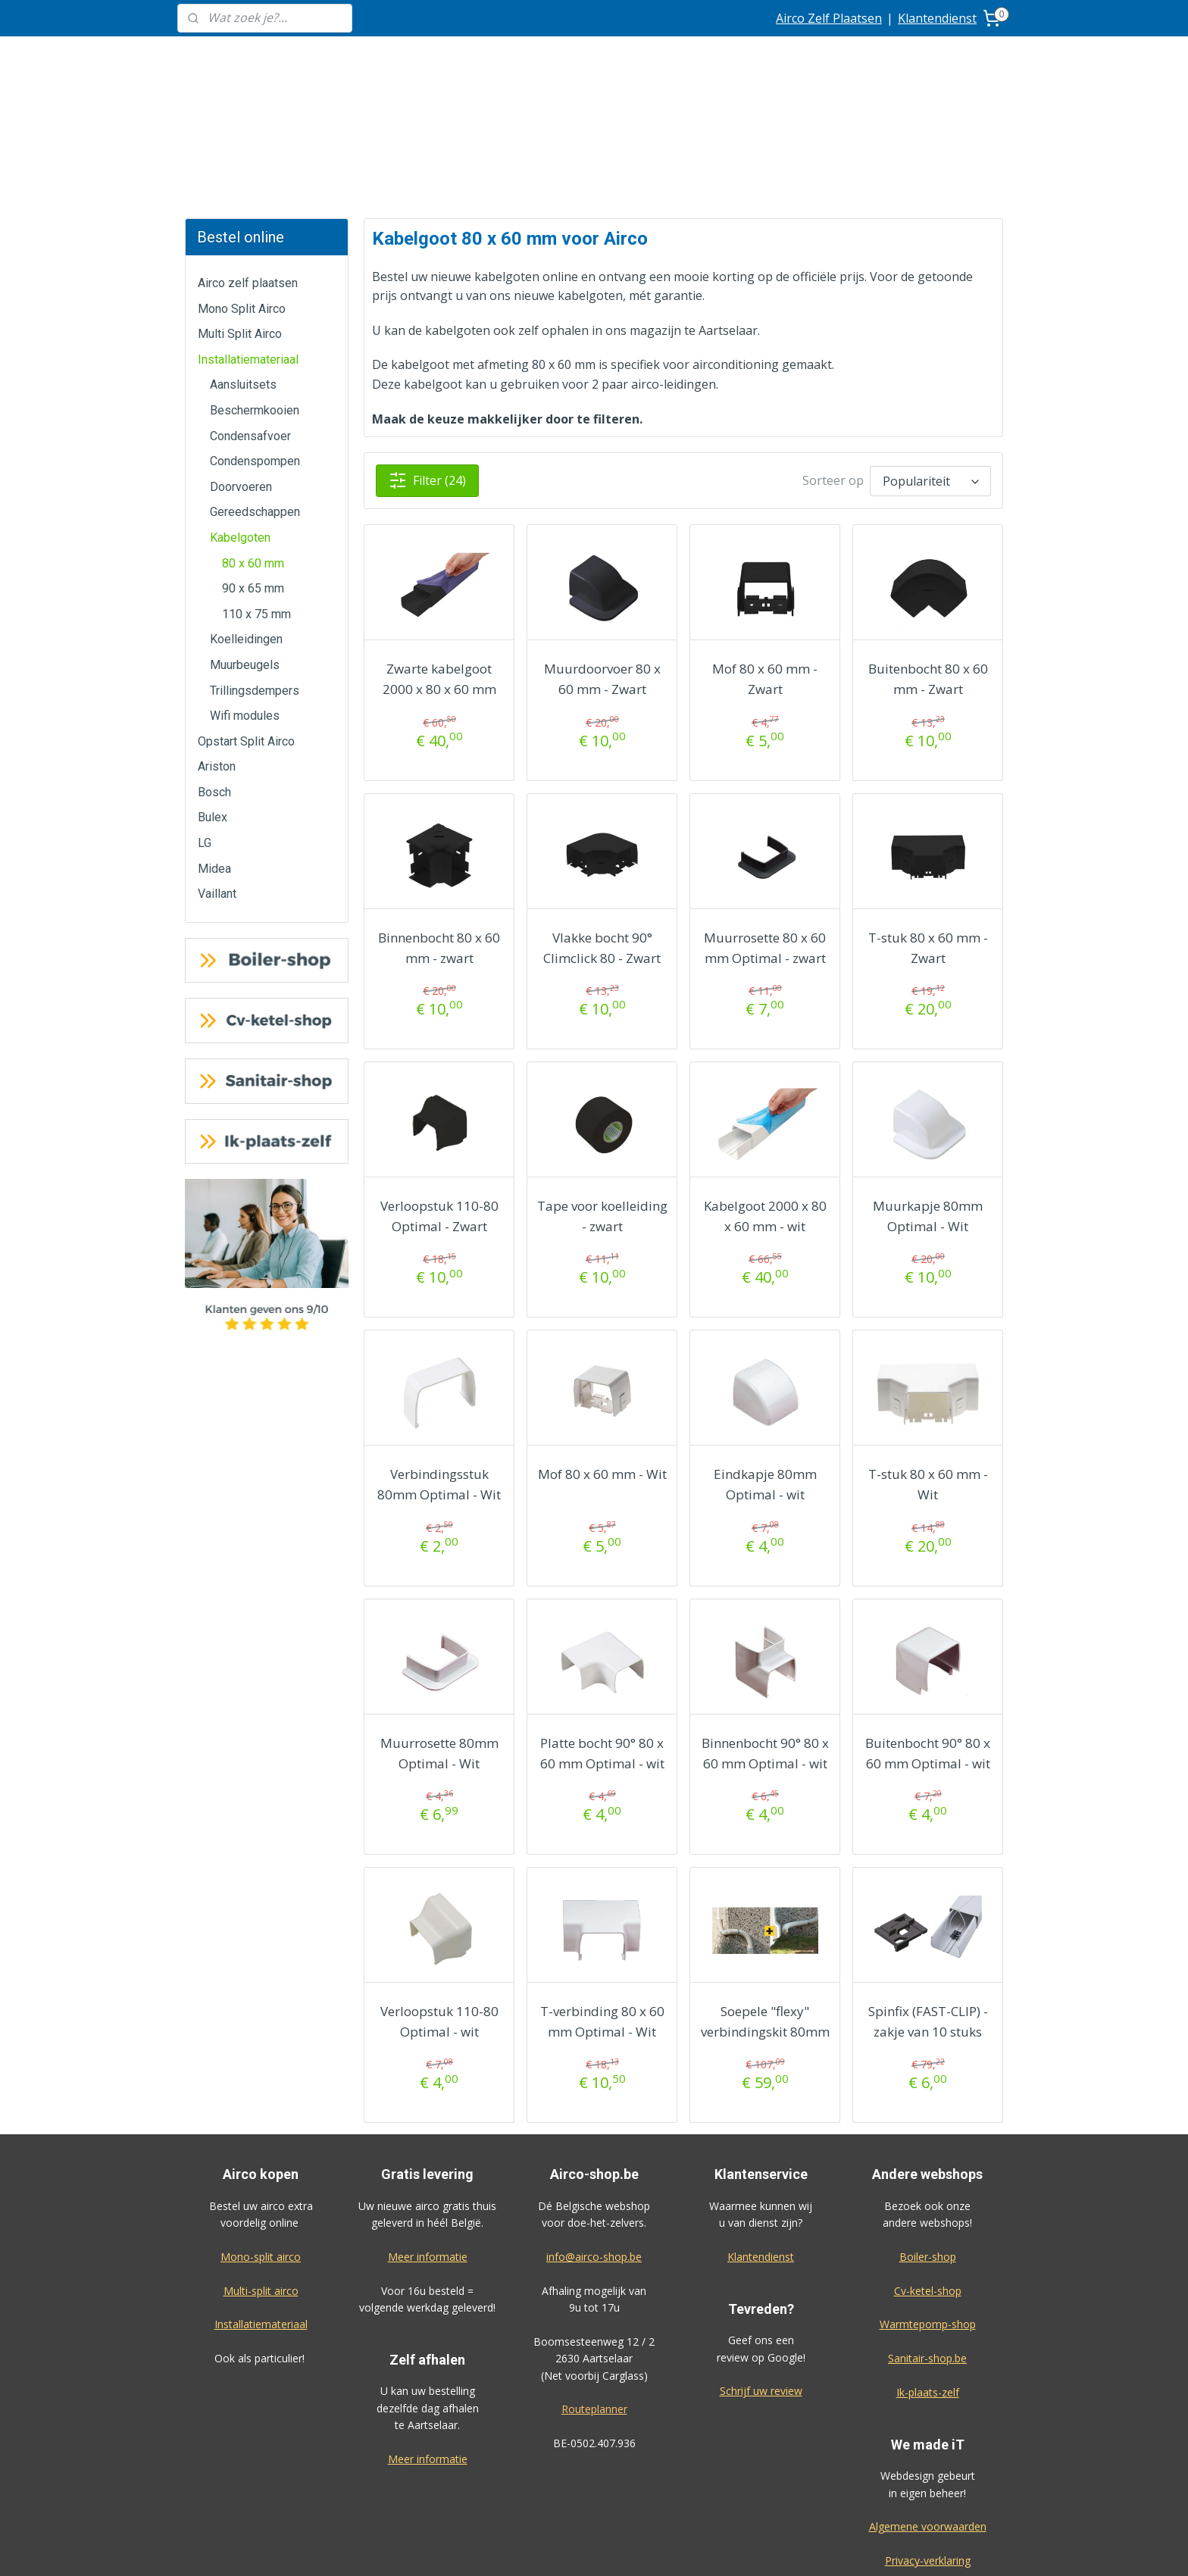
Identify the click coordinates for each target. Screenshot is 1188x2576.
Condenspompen (255, 347)
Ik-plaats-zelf (927, 2278)
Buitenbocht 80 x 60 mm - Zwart (927, 565)
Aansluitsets (243, 271)
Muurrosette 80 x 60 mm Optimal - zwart (765, 834)
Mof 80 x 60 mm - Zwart (765, 565)
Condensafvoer (250, 322)
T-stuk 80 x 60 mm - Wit (927, 1371)
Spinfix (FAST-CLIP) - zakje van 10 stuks (927, 1908)
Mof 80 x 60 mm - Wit (601, 1360)
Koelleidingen (246, 525)
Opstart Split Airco (246, 628)
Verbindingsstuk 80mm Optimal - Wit (439, 1371)
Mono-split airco (260, 2143)
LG (204, 729)
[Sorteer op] (930, 367)
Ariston (217, 653)
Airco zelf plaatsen (248, 169)
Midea (214, 755)
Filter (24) (427, 367)
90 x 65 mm (253, 474)
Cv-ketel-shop (927, 2177)
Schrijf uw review (761, 2277)
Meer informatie (427, 2143)
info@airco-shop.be (594, 2143)
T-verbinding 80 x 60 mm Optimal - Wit (601, 1908)
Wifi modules (245, 602)
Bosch (214, 678)
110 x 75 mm (256, 500)
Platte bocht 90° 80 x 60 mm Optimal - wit (601, 1639)
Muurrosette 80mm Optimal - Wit (439, 1639)
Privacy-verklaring (928, 2447)
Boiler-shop (927, 2143)
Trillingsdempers (254, 577)
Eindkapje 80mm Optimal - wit (764, 1371)
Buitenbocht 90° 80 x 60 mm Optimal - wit (927, 1639)
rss (670, 2548)
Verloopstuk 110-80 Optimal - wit (439, 1908)
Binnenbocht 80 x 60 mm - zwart (439, 834)
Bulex (212, 703)
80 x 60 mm (253, 449)
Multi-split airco (261, 2177)
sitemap (638, 2548)
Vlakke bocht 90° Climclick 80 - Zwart (602, 834)
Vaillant (217, 780)
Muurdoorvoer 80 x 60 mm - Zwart (601, 565)
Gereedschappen (255, 398)
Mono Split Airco (242, 195)
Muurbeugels (245, 551)
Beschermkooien (254, 296)
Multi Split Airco (240, 220)
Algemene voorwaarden (927, 2413)
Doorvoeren (241, 373)
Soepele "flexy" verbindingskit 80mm (764, 1908)
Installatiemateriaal (248, 246)
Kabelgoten (240, 424)
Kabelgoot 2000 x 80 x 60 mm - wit (764, 1102)
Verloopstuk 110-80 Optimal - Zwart (439, 1102)
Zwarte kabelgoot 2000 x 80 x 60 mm (439, 565)
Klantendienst (937, 18)
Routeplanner (594, 2295)
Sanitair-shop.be (927, 2244)
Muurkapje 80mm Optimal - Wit (928, 1102)
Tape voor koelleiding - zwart (601, 1102)
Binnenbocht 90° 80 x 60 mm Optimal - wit (764, 1639)
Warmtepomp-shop (928, 2210)
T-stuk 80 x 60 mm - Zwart (927, 834)
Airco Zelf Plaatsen (829, 18)
